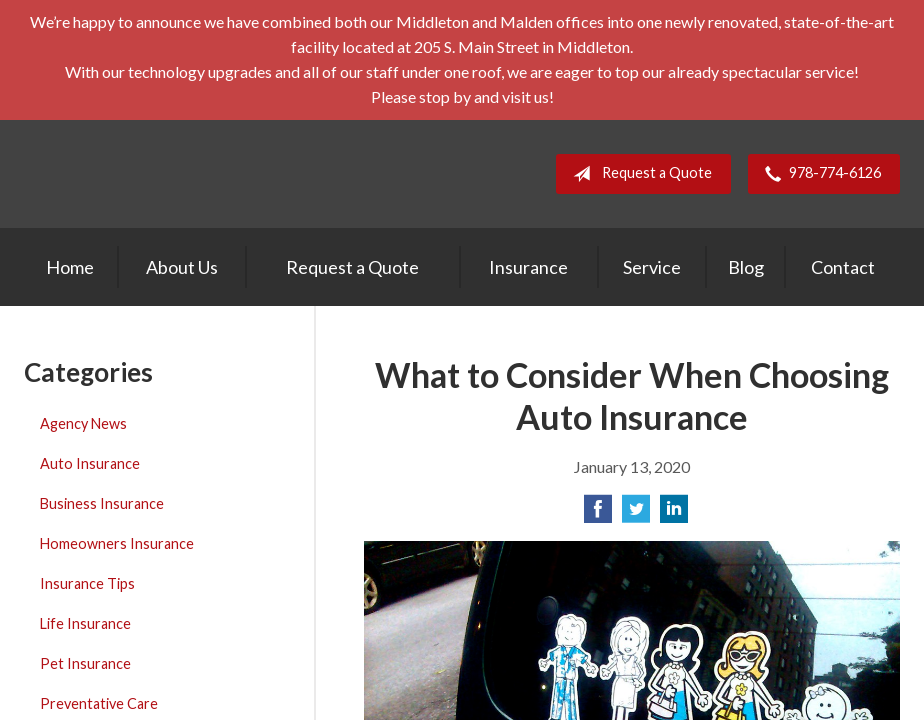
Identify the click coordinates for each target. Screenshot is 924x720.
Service (652, 267)
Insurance (528, 267)
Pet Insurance (85, 663)
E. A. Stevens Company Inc (194, 173)
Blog (746, 267)
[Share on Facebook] (598, 514)
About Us (182, 267)
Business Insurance (102, 503)
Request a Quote (638, 174)
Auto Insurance (90, 463)
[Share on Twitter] (636, 514)
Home (70, 267)
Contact (843, 267)
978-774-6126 (819, 174)
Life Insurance (85, 623)
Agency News (83, 423)
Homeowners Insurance (117, 543)
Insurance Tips (87, 583)
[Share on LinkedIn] (674, 514)
